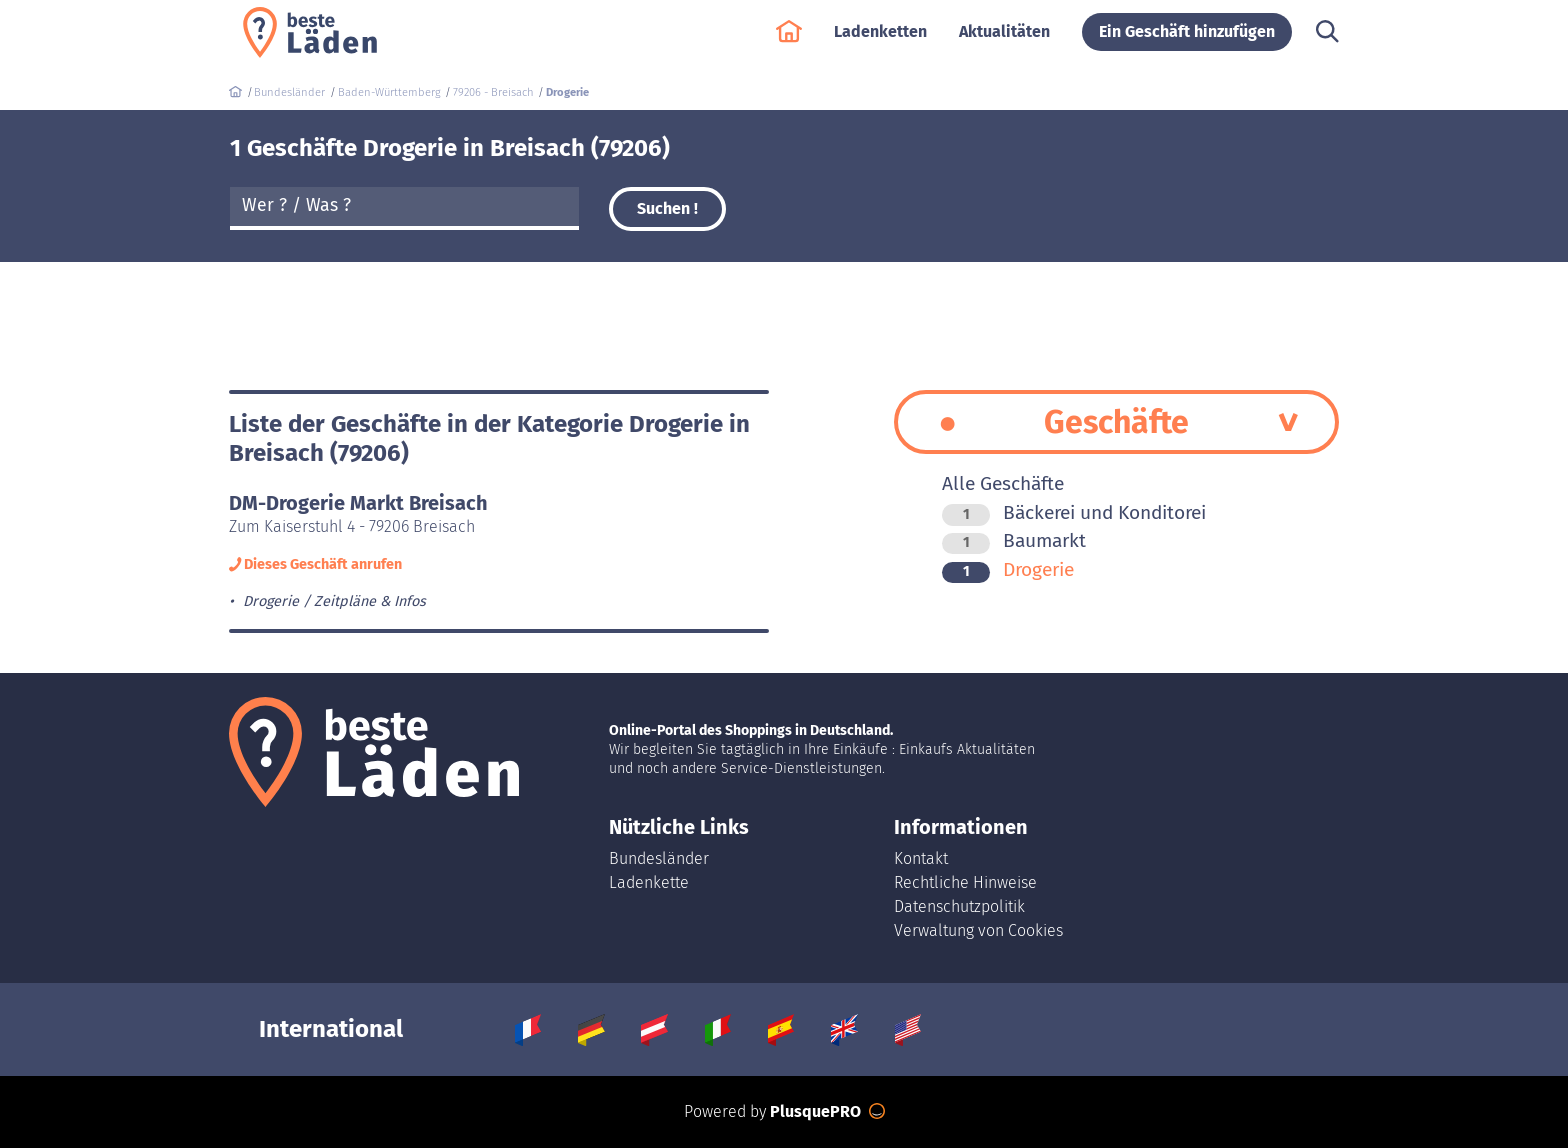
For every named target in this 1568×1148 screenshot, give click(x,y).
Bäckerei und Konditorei (1074, 512)
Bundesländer (659, 858)
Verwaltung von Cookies (978, 930)
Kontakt (921, 858)
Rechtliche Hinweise (965, 882)
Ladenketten (880, 41)
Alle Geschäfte (1003, 483)
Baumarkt (1014, 540)
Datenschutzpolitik (959, 906)
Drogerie (1008, 569)
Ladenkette (649, 882)
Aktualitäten (1004, 41)
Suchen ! (667, 208)
